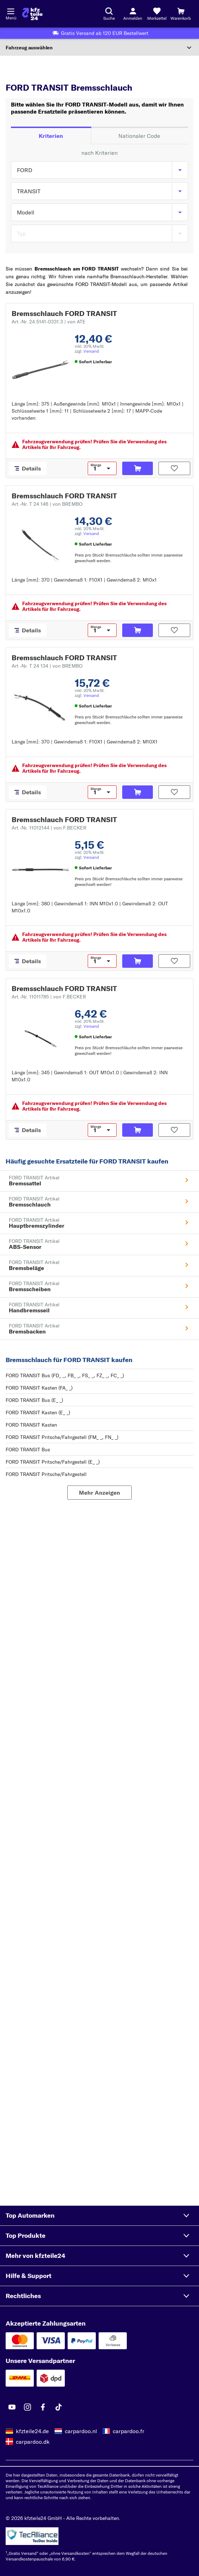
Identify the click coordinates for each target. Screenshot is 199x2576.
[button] (99, 2215)
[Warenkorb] (181, 14)
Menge (96, 465)
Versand (91, 351)
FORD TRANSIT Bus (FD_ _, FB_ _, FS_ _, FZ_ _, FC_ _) (65, 1375)
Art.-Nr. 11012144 (49, 828)
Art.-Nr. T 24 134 (47, 666)
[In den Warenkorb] (137, 468)
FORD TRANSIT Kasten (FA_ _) (39, 1388)
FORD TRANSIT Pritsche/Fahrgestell (46, 1474)
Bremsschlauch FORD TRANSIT (64, 313)
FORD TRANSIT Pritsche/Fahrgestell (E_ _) (53, 1462)
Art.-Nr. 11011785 (49, 997)
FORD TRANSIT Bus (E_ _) (34, 1400)
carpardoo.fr (128, 2431)
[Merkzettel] (157, 14)
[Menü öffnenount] (10, 10)
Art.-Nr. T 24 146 (47, 504)
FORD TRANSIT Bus (28, 1449)
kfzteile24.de (32, 2431)
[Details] (27, 468)
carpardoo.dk (33, 2441)
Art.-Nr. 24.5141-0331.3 (49, 321)
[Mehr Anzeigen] (99, 1493)
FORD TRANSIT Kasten (31, 1425)
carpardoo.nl (81, 2431)
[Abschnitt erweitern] (99, 47)
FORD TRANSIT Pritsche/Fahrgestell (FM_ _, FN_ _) (62, 1437)
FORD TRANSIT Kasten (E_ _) (38, 1412)
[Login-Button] (133, 14)
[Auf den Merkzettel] (174, 468)
